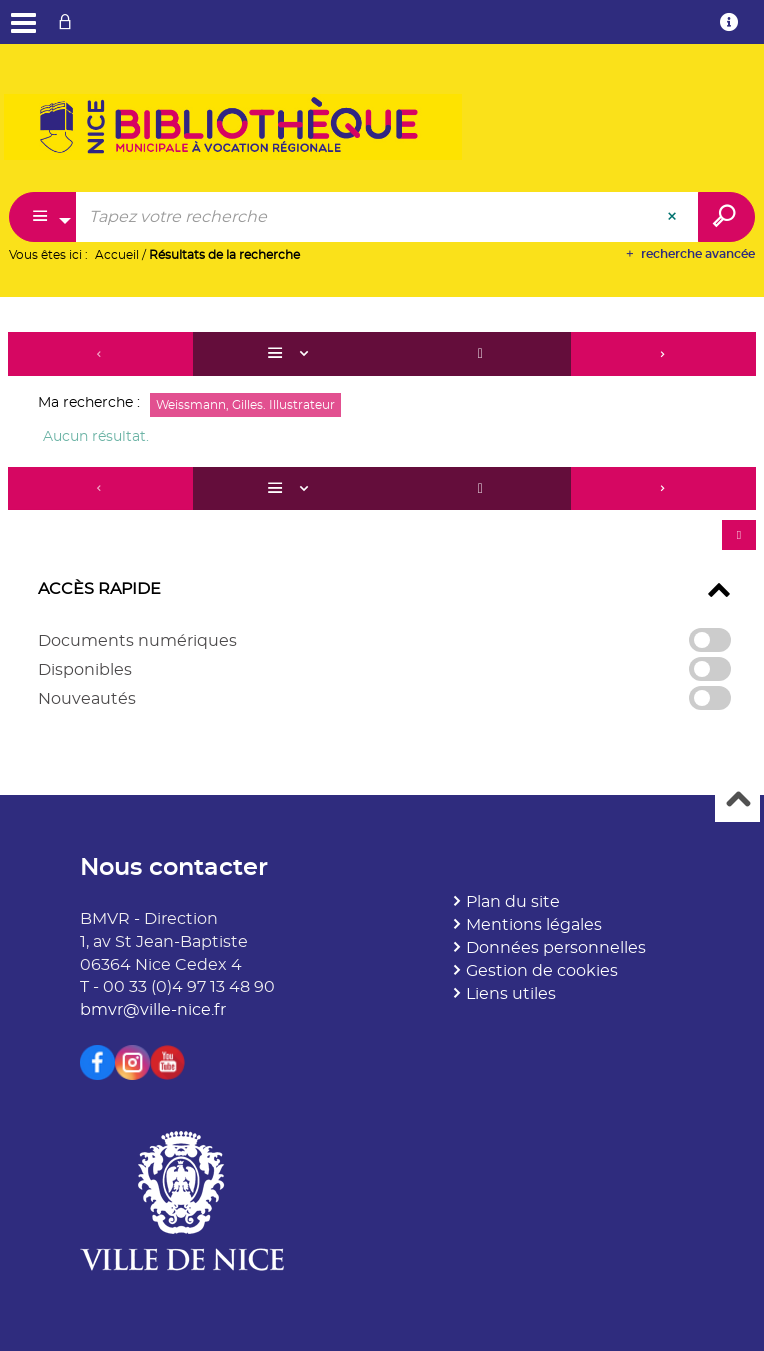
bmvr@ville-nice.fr (153, 1010)
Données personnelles (556, 948)
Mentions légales (534, 925)
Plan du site (513, 902)
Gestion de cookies (542, 971)
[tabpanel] (382, 531)
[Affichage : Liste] (291, 354)
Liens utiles (511, 994)
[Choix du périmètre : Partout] (43, 217)
